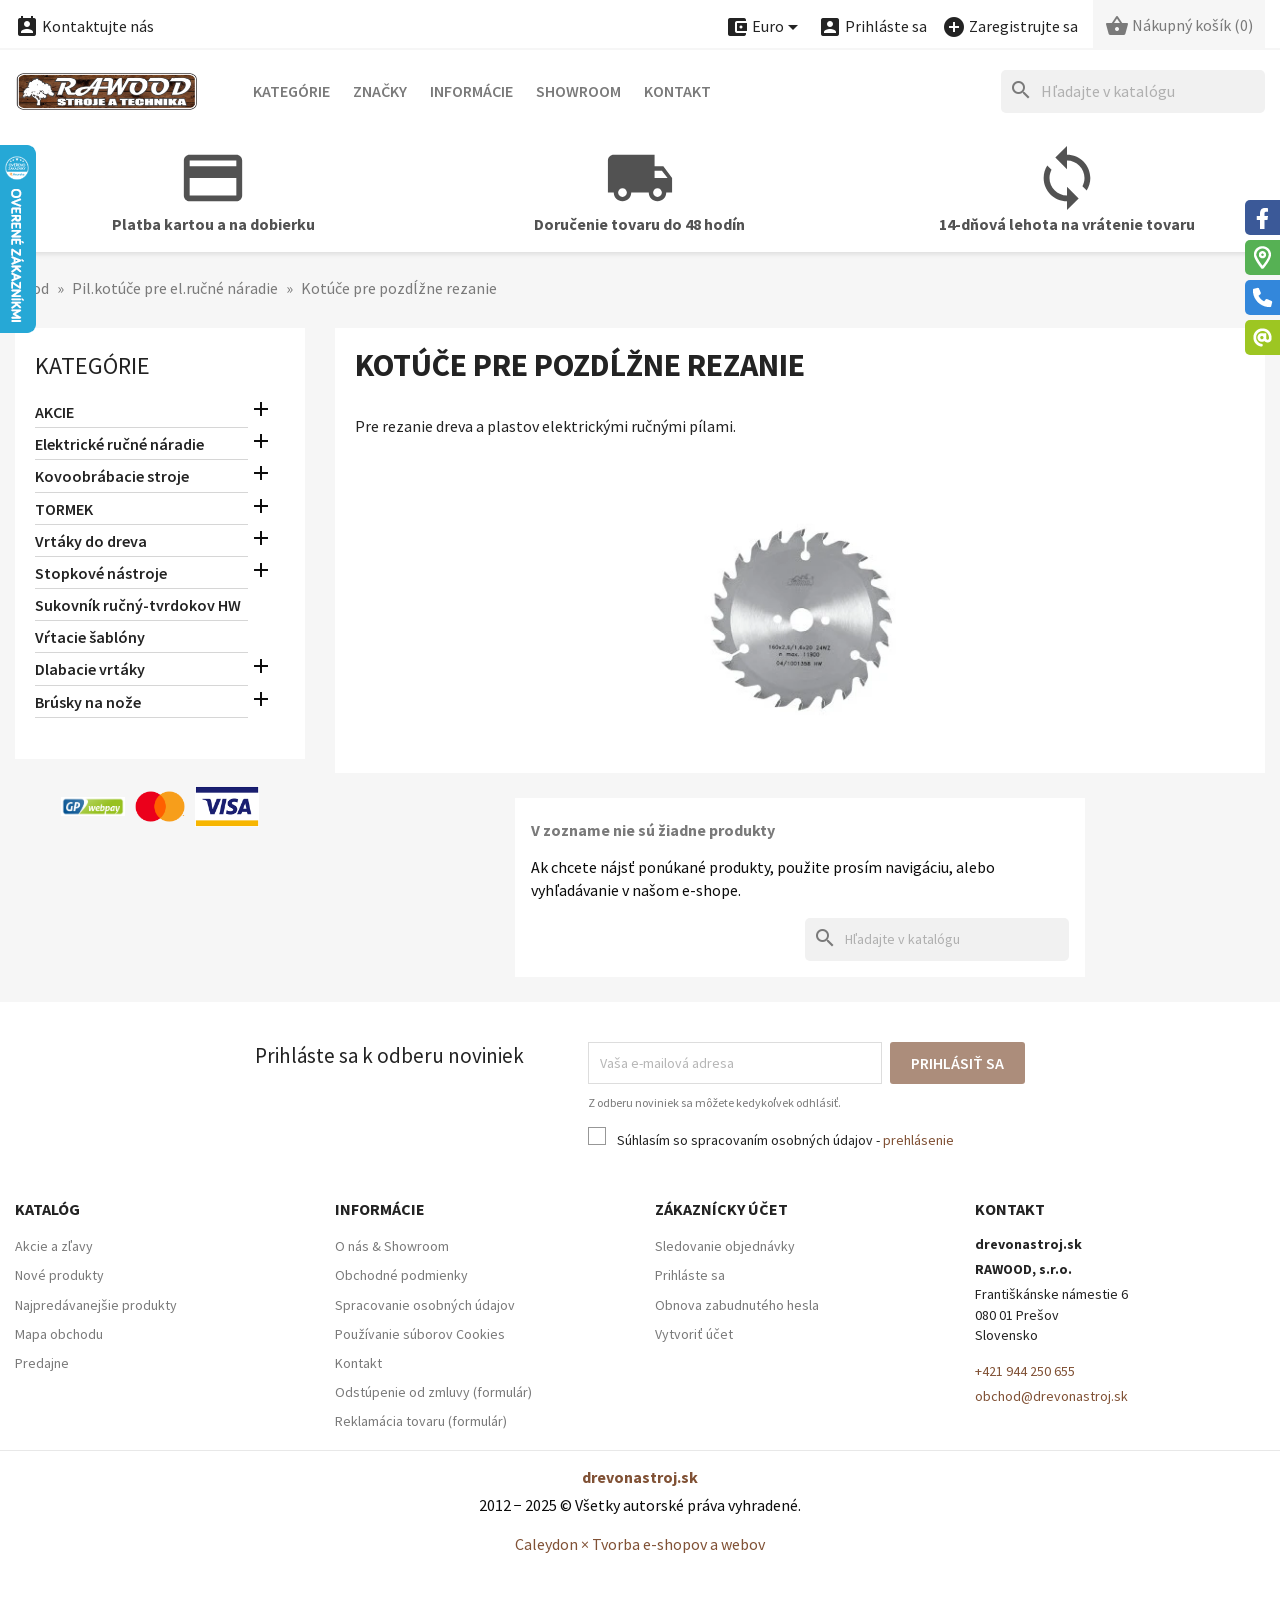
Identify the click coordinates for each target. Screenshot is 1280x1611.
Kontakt (677, 91)
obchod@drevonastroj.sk (1051, 1396)
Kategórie (291, 91)
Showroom (578, 91)
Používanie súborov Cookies (420, 1334)
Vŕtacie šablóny (90, 637)
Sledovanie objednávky (725, 1246)
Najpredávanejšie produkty (96, 1305)
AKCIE (54, 412)
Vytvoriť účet (694, 1334)
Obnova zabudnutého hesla (737, 1305)
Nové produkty (59, 1275)
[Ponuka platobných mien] (765, 27)
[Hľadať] (1133, 91)
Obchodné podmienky (401, 1275)
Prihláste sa (690, 1275)
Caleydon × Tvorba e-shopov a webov (640, 1544)
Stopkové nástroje (101, 573)
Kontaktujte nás (84, 26)
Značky (380, 91)
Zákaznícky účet (721, 1209)
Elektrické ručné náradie (119, 444)
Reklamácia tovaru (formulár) (421, 1421)
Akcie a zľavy (54, 1246)
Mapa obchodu (59, 1334)
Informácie (471, 91)
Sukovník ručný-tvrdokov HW (138, 605)
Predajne (42, 1363)
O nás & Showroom (392, 1246)
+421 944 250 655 (1025, 1371)
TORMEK (64, 509)
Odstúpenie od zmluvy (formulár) (433, 1392)
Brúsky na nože (88, 702)
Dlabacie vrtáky (90, 669)
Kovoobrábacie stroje (112, 476)
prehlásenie (918, 1140)
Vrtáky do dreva (91, 541)
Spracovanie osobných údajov (425, 1305)
